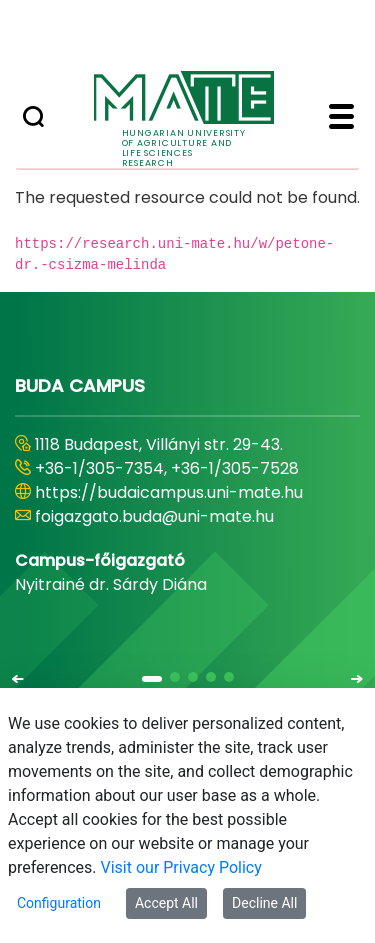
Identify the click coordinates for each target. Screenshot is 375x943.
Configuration (59, 903)
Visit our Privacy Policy (181, 867)
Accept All (166, 903)
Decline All (264, 903)
